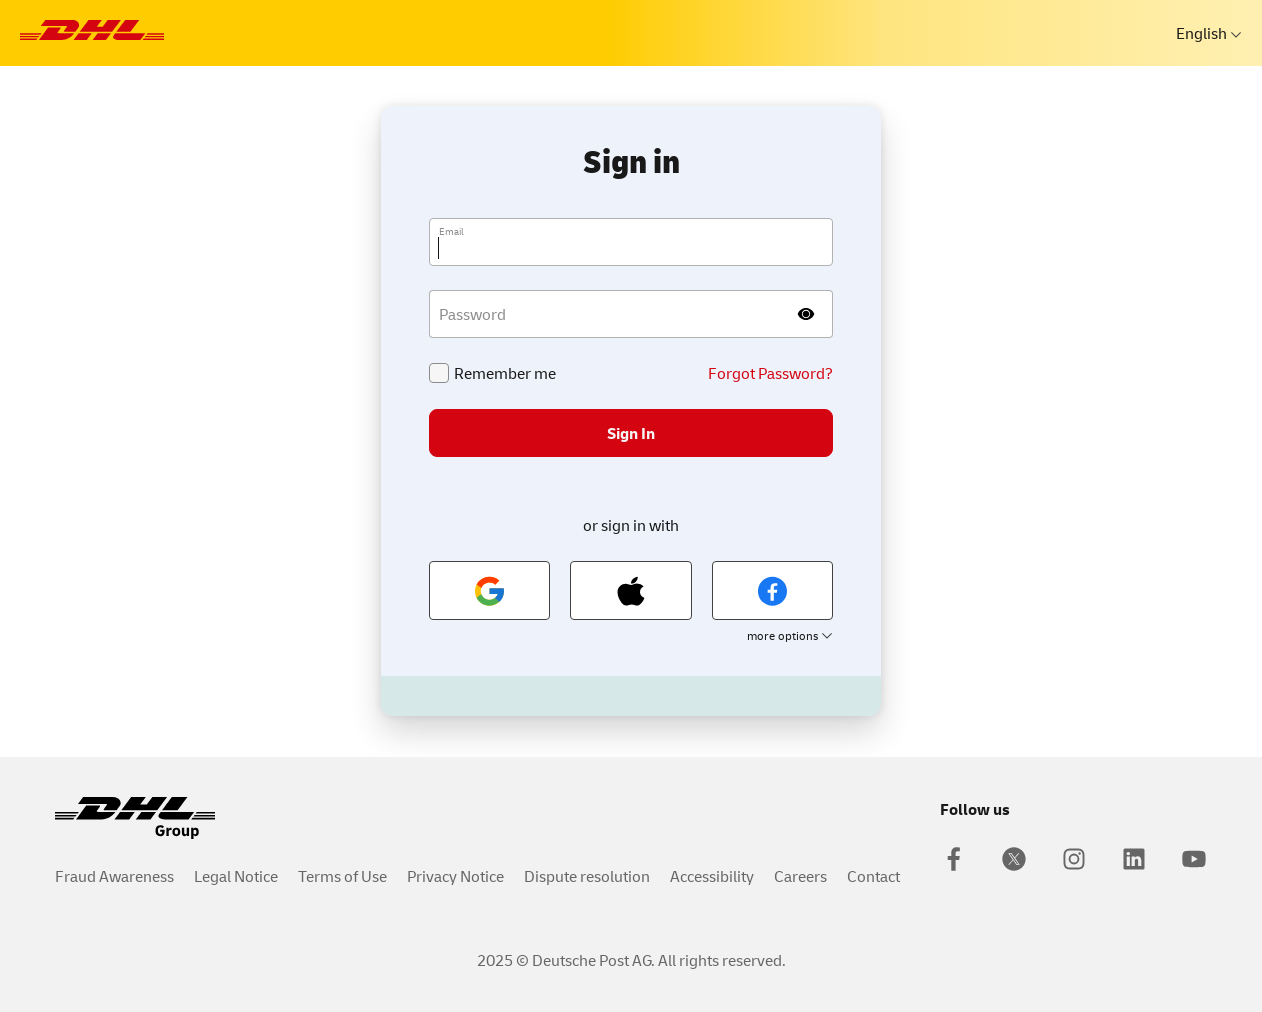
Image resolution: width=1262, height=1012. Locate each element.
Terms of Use (342, 876)
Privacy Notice (455, 876)
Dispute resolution (587, 876)
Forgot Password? (770, 373)
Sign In (631, 433)
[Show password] (806, 314)
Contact (873, 876)
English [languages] (1203, 33)
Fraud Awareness (114, 876)
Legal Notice (236, 876)
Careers (800, 876)
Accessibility (712, 876)
